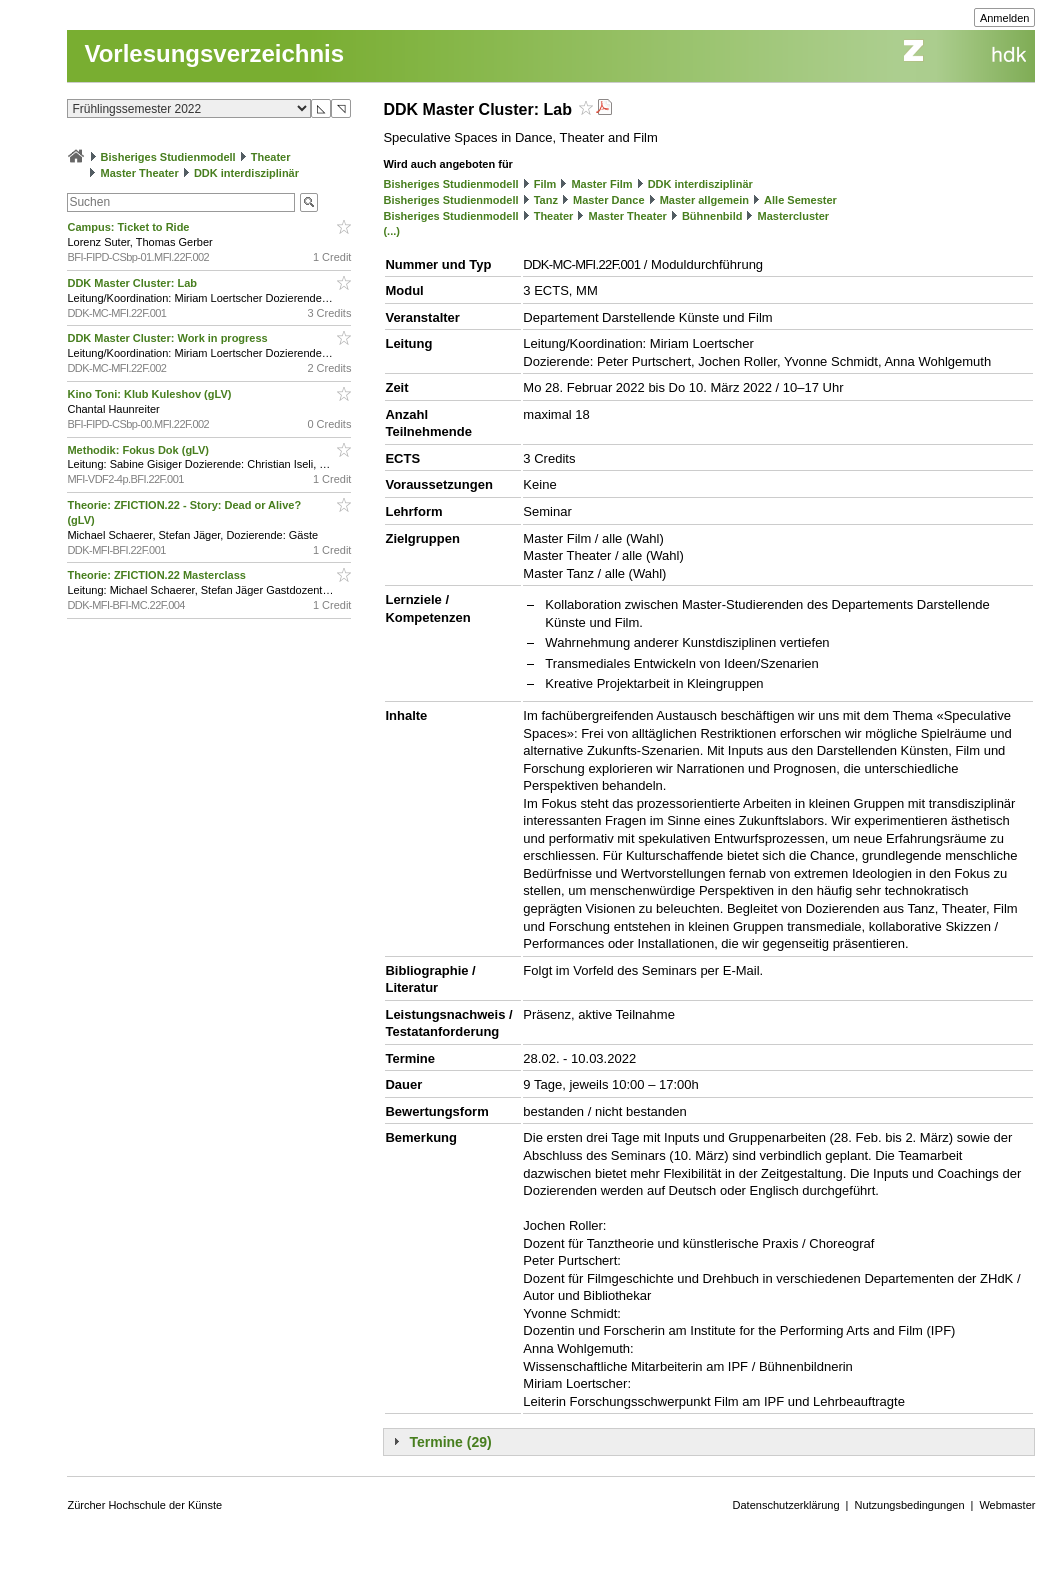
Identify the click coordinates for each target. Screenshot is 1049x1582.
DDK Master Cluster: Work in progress (168, 338)
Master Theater (140, 173)
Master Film (601, 184)
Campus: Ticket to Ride (129, 227)
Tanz (546, 200)
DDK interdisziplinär (246, 173)
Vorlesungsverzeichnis (214, 53)
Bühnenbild (712, 216)
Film (545, 184)
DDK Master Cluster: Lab (133, 283)
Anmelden (1005, 18)
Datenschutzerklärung (786, 1505)
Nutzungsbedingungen (909, 1505)
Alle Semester (800, 200)
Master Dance (609, 200)
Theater (271, 157)
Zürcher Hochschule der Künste (144, 1505)
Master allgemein (704, 200)
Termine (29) (450, 1442)
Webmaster (1007, 1505)
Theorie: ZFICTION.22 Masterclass (158, 575)
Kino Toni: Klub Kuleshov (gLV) (150, 394)
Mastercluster (794, 216)
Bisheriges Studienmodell (168, 157)
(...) (391, 231)
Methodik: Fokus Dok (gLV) (139, 450)
